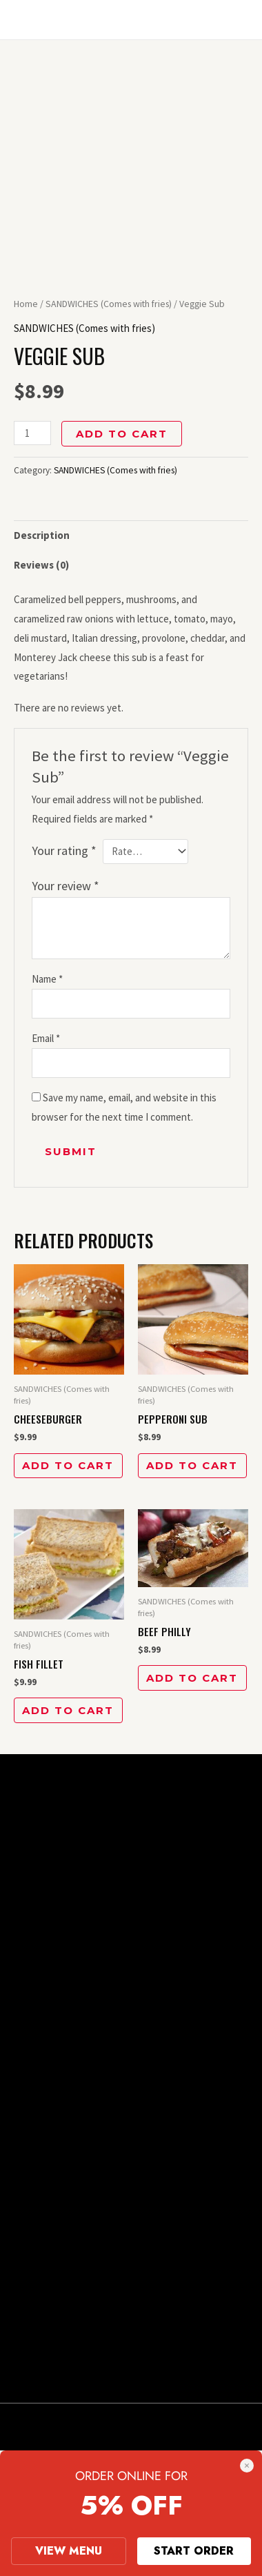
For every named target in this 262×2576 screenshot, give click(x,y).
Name (47, 978)
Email (46, 1038)
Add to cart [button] (68, 1465)
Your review (65, 886)
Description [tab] (42, 535)
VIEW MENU (68, 2551)
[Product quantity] (32, 433)
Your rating (64, 850)
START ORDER (194, 2551)
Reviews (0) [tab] (41, 564)
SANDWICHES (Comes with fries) (109, 303)
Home (26, 303)
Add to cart (122, 433)
